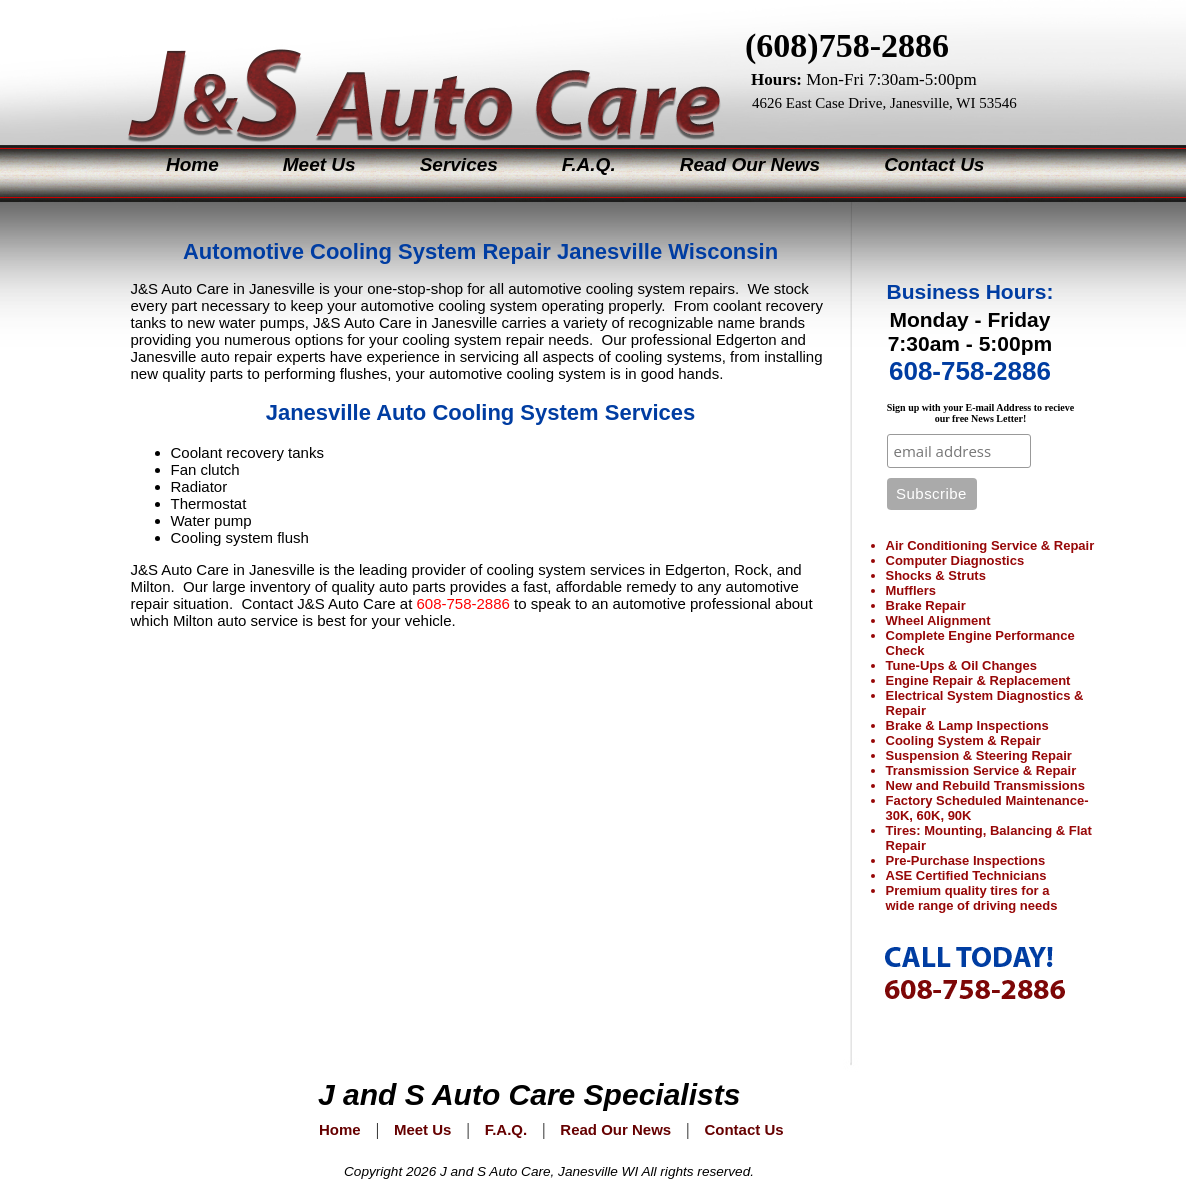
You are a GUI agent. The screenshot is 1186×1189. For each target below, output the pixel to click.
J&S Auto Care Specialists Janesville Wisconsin (407, 69)
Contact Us (934, 164)
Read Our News (750, 164)
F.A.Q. (589, 164)
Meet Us (319, 164)
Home (192, 164)
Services (459, 164)
